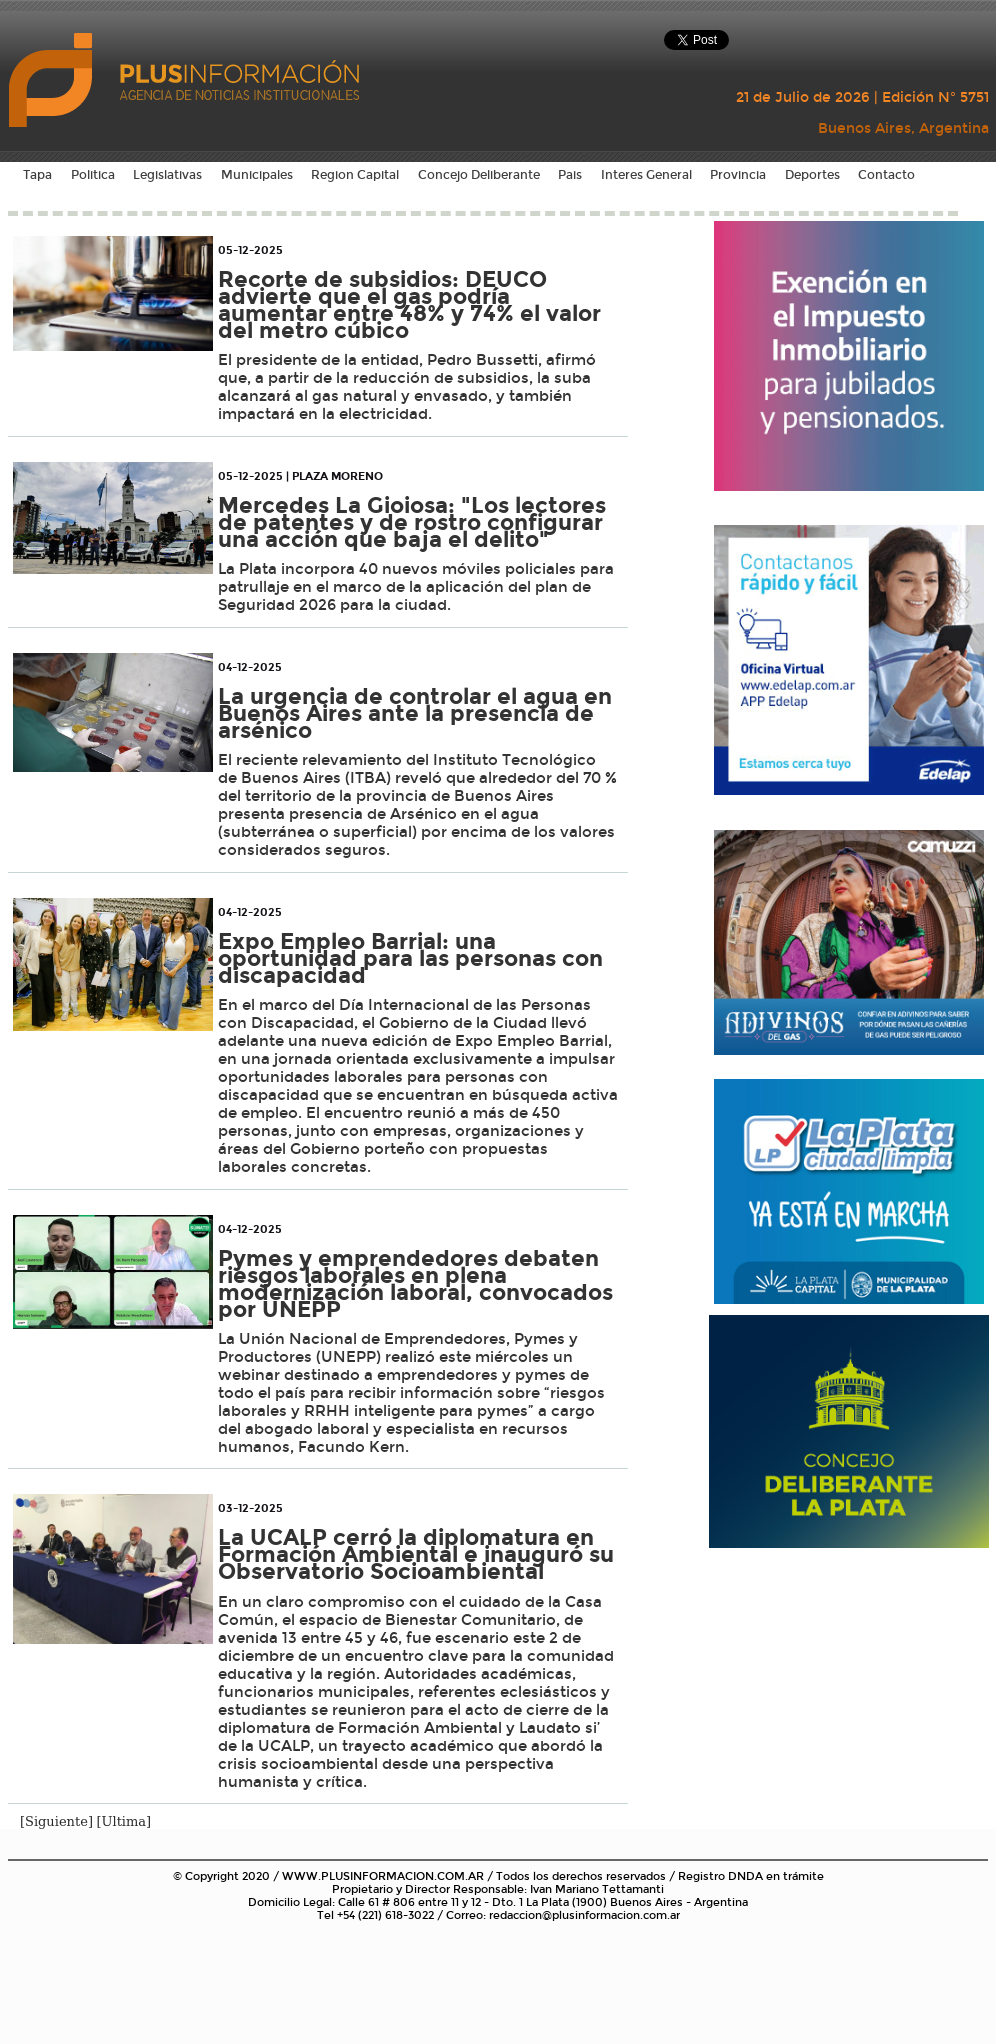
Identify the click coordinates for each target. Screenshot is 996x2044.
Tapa (37, 175)
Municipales (257, 175)
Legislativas (167, 175)
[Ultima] (123, 1821)
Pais (570, 175)
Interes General (646, 175)
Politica (93, 175)
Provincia (738, 175)
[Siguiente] (56, 1821)
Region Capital (355, 175)
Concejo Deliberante (479, 175)
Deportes (812, 175)
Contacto (886, 175)
